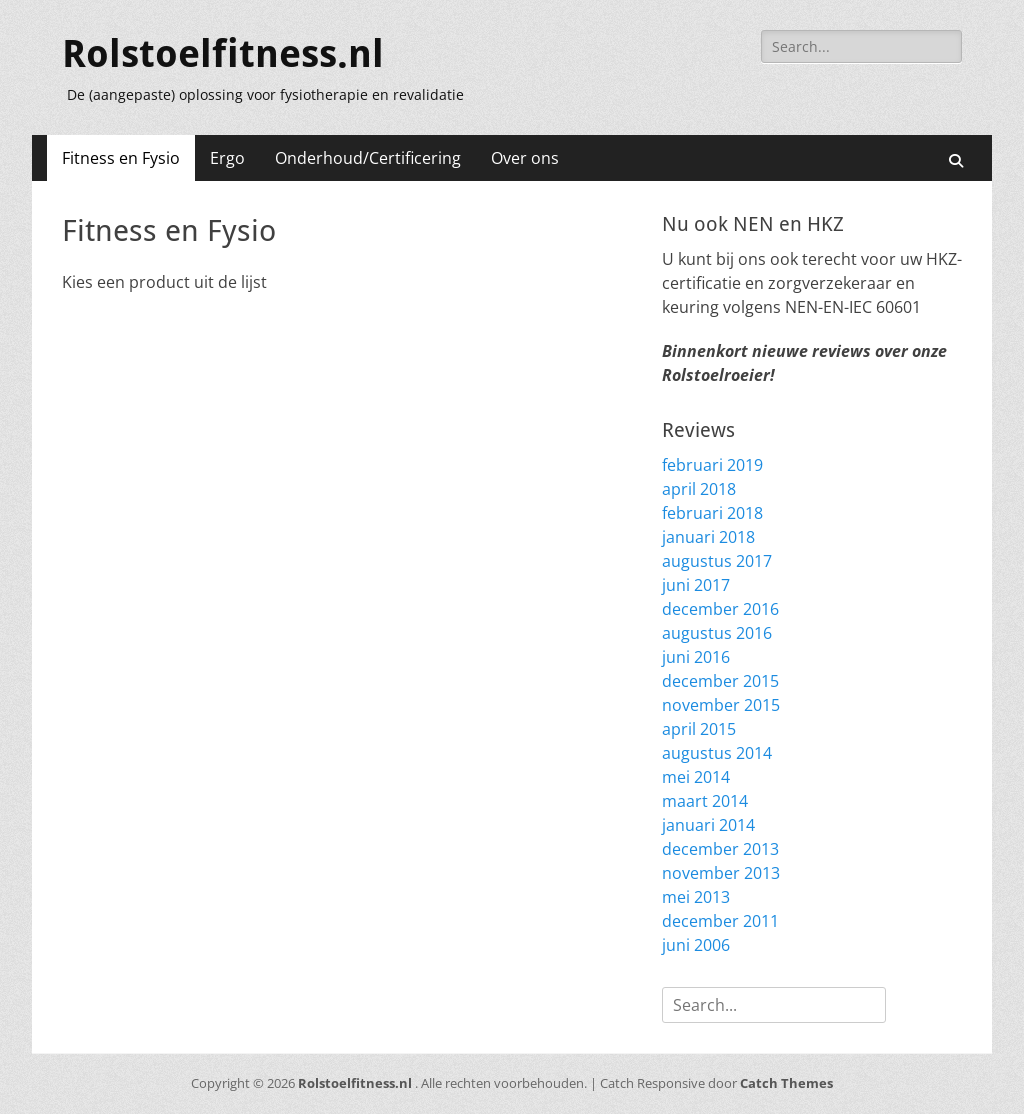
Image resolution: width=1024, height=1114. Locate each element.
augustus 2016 (717, 633)
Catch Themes (786, 1083)
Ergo (227, 158)
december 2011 (720, 921)
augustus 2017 (717, 561)
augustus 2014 (717, 753)
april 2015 (699, 729)
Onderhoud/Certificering (368, 158)
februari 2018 (712, 513)
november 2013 (721, 873)
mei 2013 (696, 897)
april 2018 (699, 489)
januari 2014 (708, 825)
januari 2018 (708, 537)
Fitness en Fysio (121, 158)
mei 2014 (696, 777)
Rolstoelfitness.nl (223, 54)
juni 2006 (696, 945)
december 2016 (720, 609)
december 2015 (720, 681)
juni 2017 (696, 585)
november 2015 (721, 705)
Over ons (525, 158)
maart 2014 (705, 801)
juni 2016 (696, 657)
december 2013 (720, 849)
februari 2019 (712, 465)
